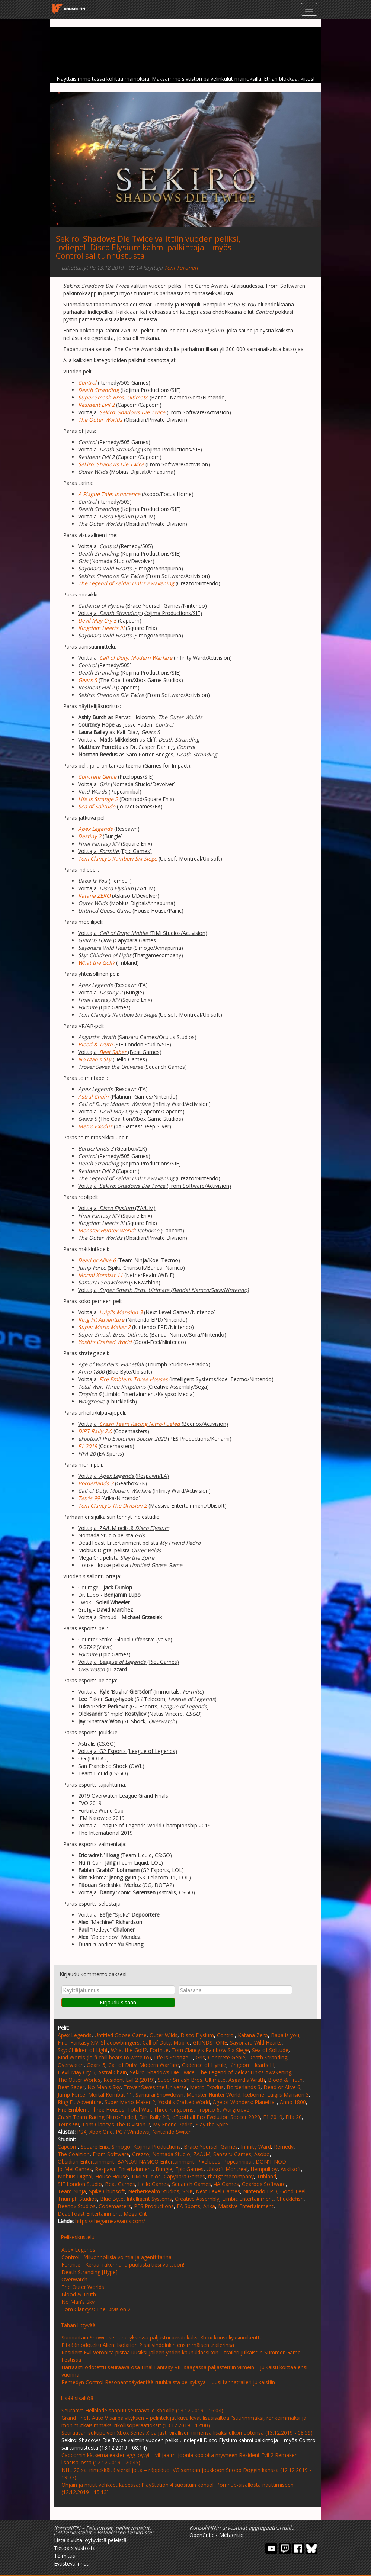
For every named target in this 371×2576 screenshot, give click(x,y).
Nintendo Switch (172, 2131)
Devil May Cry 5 (76, 2072)
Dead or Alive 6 (281, 2087)
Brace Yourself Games (211, 2146)
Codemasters (115, 2206)
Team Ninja (72, 2191)
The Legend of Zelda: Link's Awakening (244, 2072)
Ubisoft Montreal (227, 2169)
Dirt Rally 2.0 (154, 2116)
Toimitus (64, 2555)
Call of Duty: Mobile (166, 2042)
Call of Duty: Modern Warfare (135, 657)
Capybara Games (184, 2176)
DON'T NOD (271, 2161)
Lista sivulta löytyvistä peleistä (90, 2540)
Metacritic (231, 2534)
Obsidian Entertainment (86, 2161)
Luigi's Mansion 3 (121, 1312)
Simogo (121, 2146)
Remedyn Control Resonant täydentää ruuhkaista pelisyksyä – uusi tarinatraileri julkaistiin (168, 2382)
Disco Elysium (197, 2035)
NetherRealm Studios (153, 2191)
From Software (111, 2154)
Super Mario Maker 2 (130, 2102)
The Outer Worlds (79, 2079)
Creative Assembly (197, 2198)
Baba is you (285, 2035)
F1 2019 (272, 2116)
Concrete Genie (226, 2057)
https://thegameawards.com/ (110, 2221)
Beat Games (120, 2183)
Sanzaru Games (232, 2154)
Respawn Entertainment (124, 2169)
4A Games (226, 2183)
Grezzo (140, 2154)
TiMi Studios (146, 2176)
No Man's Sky (104, 2087)
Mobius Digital (75, 2176)
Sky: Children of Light (83, 2050)
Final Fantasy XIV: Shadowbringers (99, 2042)
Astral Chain (112, 2072)
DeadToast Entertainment (89, 2213)
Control (226, 2035)
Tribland (266, 2176)
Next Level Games (218, 2191)
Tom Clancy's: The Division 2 (96, 2309)
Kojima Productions (157, 2146)
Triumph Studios (77, 2198)
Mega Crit (135, 2213)
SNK (187, 2191)
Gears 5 (96, 2064)
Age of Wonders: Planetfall (245, 2102)
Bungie (164, 2169)
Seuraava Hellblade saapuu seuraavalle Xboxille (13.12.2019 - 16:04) (142, 2410)
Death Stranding (267, 2057)
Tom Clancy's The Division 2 (116, 2124)
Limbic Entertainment (248, 2198)
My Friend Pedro (173, 2124)
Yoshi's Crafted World (184, 2102)
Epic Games (189, 2169)
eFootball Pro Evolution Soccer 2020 (216, 2116)
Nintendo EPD (260, 2191)
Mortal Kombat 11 (110, 2094)
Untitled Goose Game (121, 2035)
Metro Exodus (207, 2087)
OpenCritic (201, 2534)
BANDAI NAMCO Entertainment (155, 2161)
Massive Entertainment (246, 2206)
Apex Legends (75, 2035)
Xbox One (101, 2131)
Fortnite (159, 2050)
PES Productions (154, 2206)
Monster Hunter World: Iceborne (225, 2094)
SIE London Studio (80, 2183)
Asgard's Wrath (246, 2079)
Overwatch (71, 2064)
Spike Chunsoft (107, 2191)
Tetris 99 (68, 2124)
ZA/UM (201, 2154)
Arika (209, 2206)
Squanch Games (191, 2183)
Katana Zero (253, 2035)
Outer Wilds (163, 2035)
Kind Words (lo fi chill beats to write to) (104, 2057)
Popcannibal (238, 2161)
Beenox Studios (77, 2206)
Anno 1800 (293, 2102)
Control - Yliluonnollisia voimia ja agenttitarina (116, 2257)
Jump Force (71, 2094)
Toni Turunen (181, 267)
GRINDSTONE (210, 2042)
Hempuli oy (264, 2169)
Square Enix (95, 2146)
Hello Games (153, 2183)
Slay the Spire (212, 2124)
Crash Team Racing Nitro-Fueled (139, 1423)
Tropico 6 (208, 2109)
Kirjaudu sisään (118, 2002)
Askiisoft (291, 2169)
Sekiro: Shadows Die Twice (132, 412)
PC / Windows (132, 2131)
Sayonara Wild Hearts (256, 2042)
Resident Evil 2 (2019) (129, 2079)
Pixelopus (208, 2161)
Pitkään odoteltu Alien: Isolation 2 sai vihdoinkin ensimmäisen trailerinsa (147, 2344)
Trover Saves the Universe (155, 2087)
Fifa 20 (293, 2116)
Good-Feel (293, 2191)
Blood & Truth (285, 2079)
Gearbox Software (264, 2183)
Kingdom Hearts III (251, 2064)
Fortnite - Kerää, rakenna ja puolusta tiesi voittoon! (122, 2264)
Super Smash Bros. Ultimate (192, 2079)
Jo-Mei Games (75, 2169)
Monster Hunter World (106, 1230)
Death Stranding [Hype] (89, 2272)
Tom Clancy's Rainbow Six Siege (210, 2050)
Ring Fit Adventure (80, 2102)
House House (111, 2176)
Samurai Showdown (159, 2094)
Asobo (262, 2154)
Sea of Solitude (270, 2050)
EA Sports (188, 2206)
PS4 (81, 2131)
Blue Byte (112, 2198)
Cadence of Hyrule (204, 2064)
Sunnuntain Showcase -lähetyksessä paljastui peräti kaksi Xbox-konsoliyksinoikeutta (162, 2337)
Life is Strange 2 (173, 2057)
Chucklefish (290, 2198)
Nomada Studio (171, 2154)
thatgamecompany (231, 2176)
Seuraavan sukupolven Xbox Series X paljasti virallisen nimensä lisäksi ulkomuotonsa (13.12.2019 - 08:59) (187, 2432)
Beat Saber (113, 1051)
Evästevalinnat (71, 2563)
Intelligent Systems (149, 2198)
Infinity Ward (256, 2146)
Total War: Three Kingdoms (160, 2109)
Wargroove (236, 2109)
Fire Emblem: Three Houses (91, 2109)
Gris (200, 2057)
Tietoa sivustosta (75, 2547)
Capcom (68, 2146)
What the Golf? (129, 2050)
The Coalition (74, 2154)
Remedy (284, 2146)
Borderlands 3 (243, 2087)
